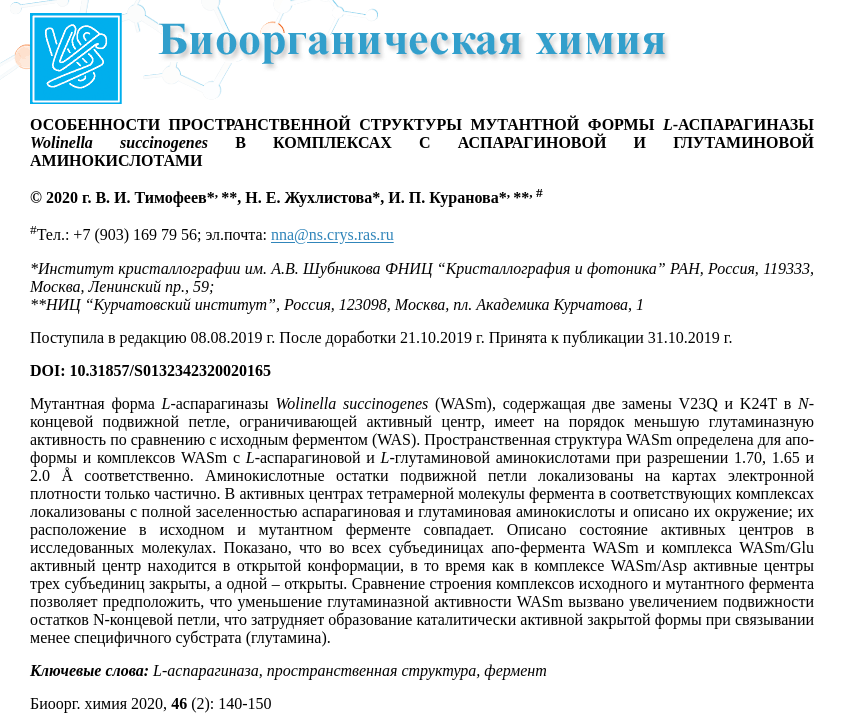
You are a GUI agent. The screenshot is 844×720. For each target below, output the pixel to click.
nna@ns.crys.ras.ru (332, 235)
